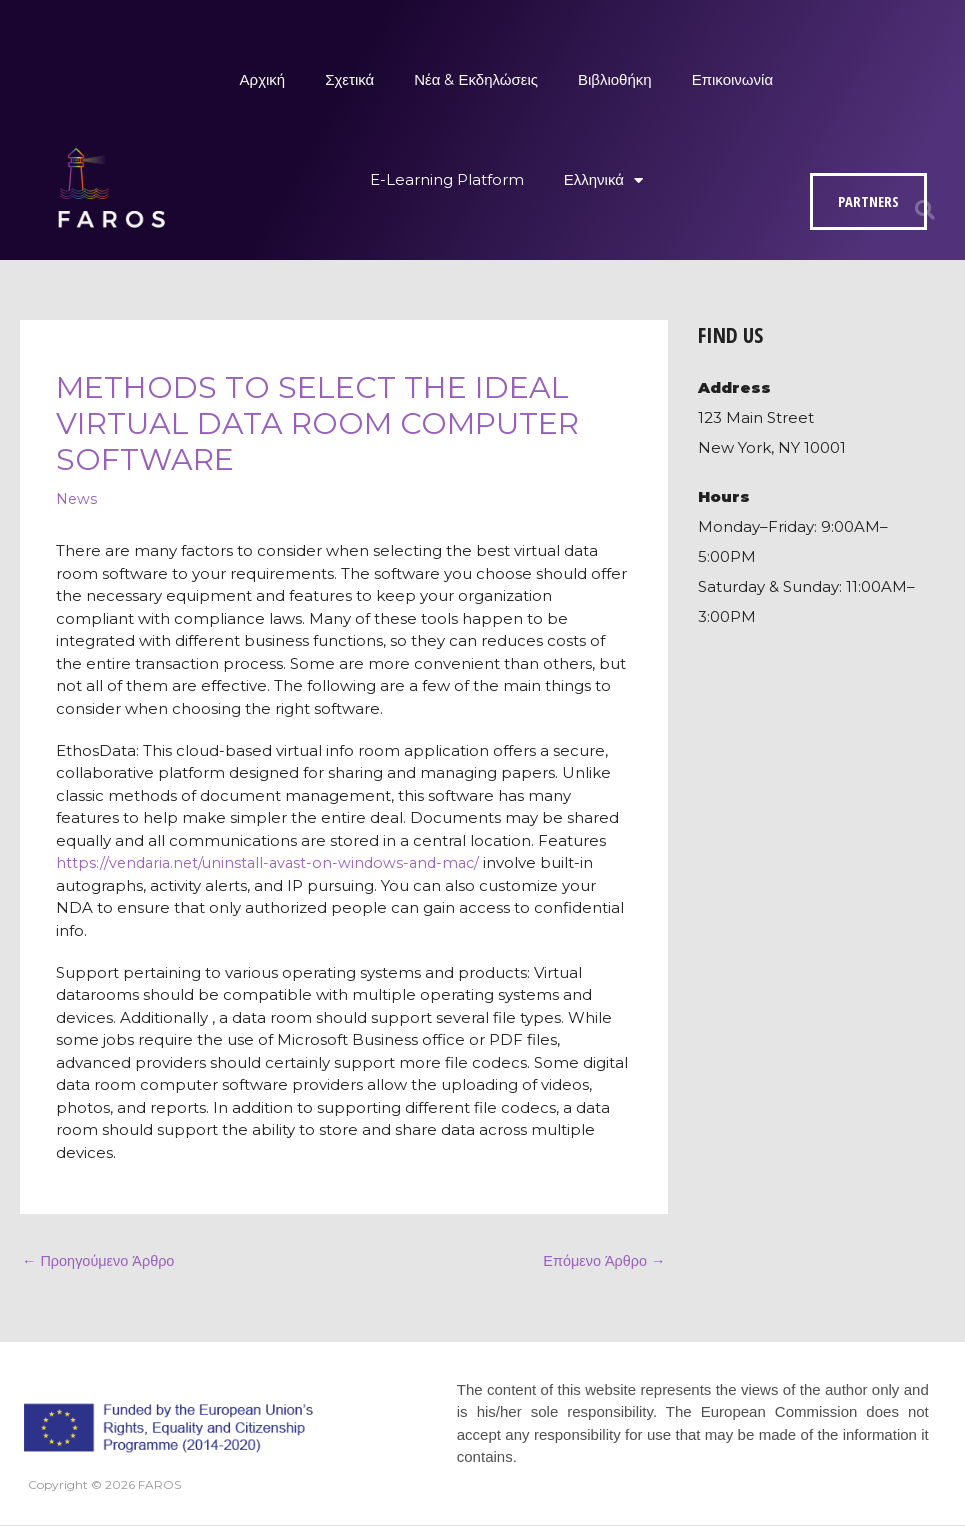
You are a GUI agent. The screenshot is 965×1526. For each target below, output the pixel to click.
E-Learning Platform (447, 179)
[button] (925, 210)
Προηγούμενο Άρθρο (101, 1261)
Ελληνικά (603, 180)
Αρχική (263, 79)
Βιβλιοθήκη (615, 79)
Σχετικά (349, 79)
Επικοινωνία (732, 79)
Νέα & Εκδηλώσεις (476, 79)
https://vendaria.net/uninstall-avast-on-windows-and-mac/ (274, 862)
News (77, 498)
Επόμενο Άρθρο (602, 1261)
